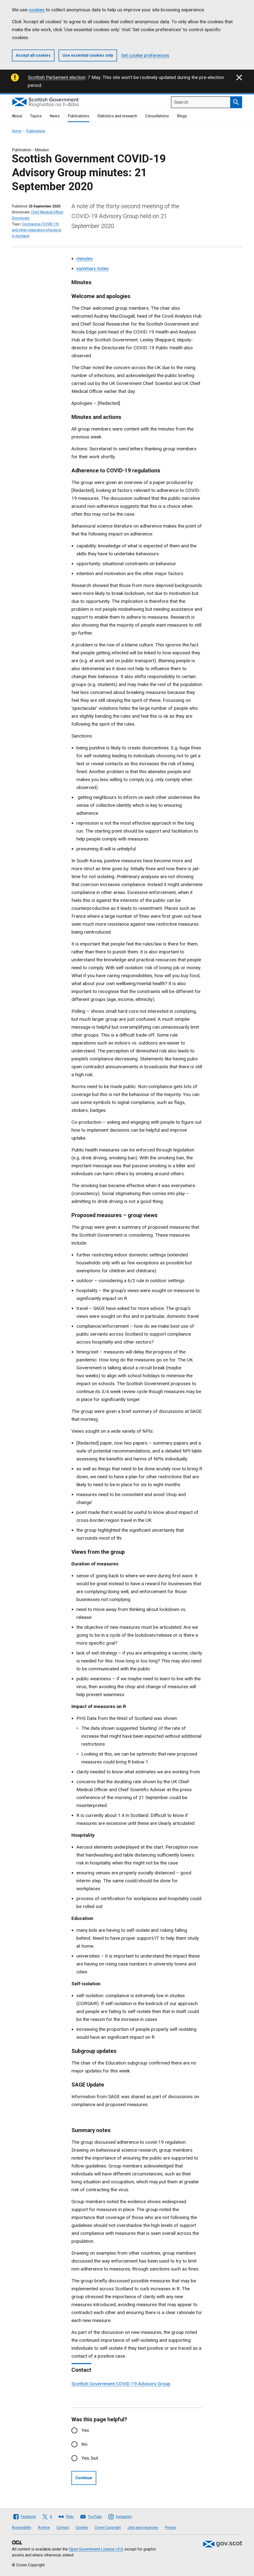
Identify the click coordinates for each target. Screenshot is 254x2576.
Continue (83, 2477)
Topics (36, 116)
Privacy (170, 2527)
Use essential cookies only (88, 55)
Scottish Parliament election (56, 77)
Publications (78, 116)
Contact (63, 2527)
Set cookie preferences (145, 55)
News (55, 116)
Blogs (182, 116)
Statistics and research (117, 116)
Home (16, 131)
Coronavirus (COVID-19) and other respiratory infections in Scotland (36, 230)
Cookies (82, 2527)
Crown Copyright (108, 2527)
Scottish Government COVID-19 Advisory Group (120, 2384)
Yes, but (89, 2458)
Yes (85, 2430)
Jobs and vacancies (142, 2527)
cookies (37, 10)
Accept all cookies (33, 55)
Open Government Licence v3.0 (96, 2549)
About (17, 116)
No (84, 2444)
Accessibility (21, 2527)
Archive (44, 2527)
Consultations (157, 116)
